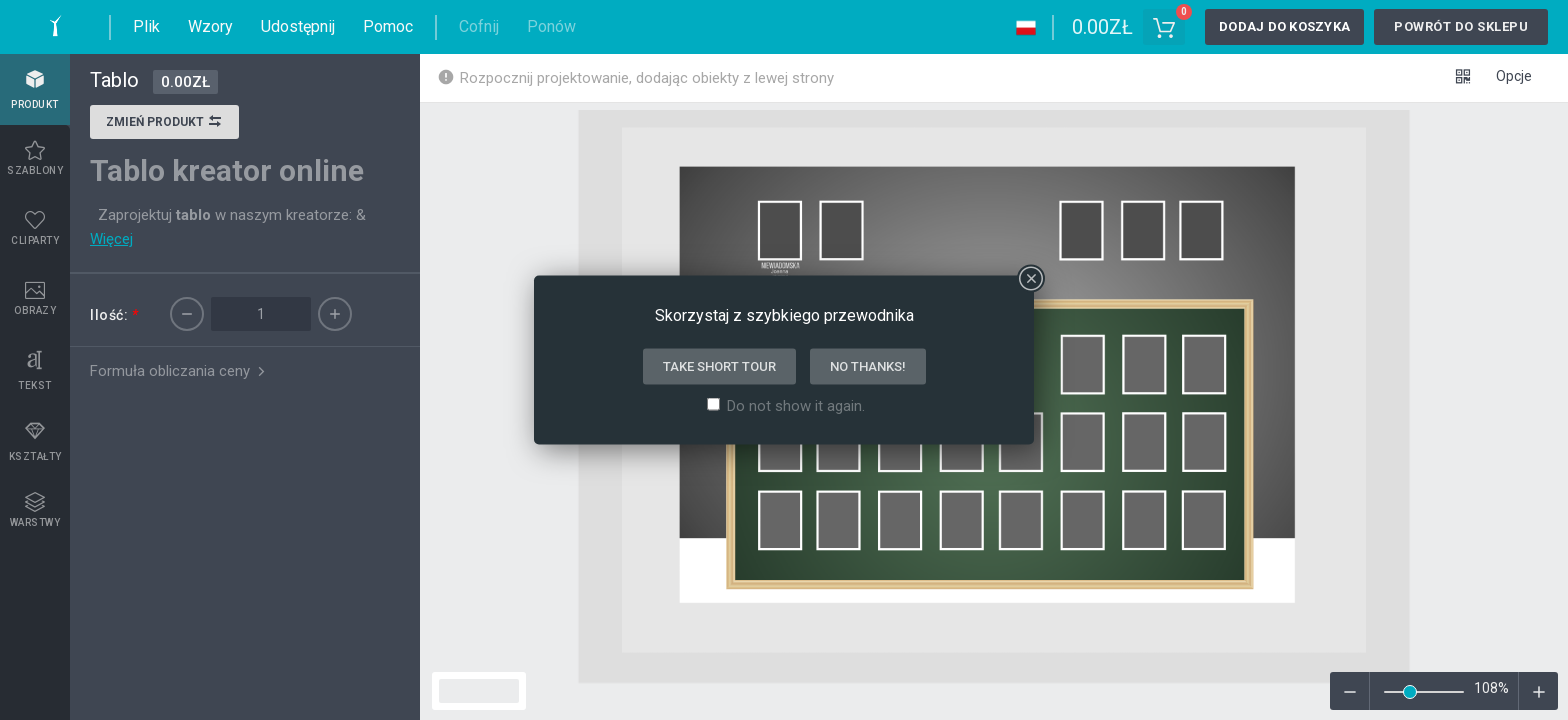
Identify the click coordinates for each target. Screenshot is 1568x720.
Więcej (111, 239)
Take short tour (719, 366)
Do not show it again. (796, 406)
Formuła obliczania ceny (179, 371)
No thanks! (868, 366)
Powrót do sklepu (1461, 26)
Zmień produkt (164, 124)
